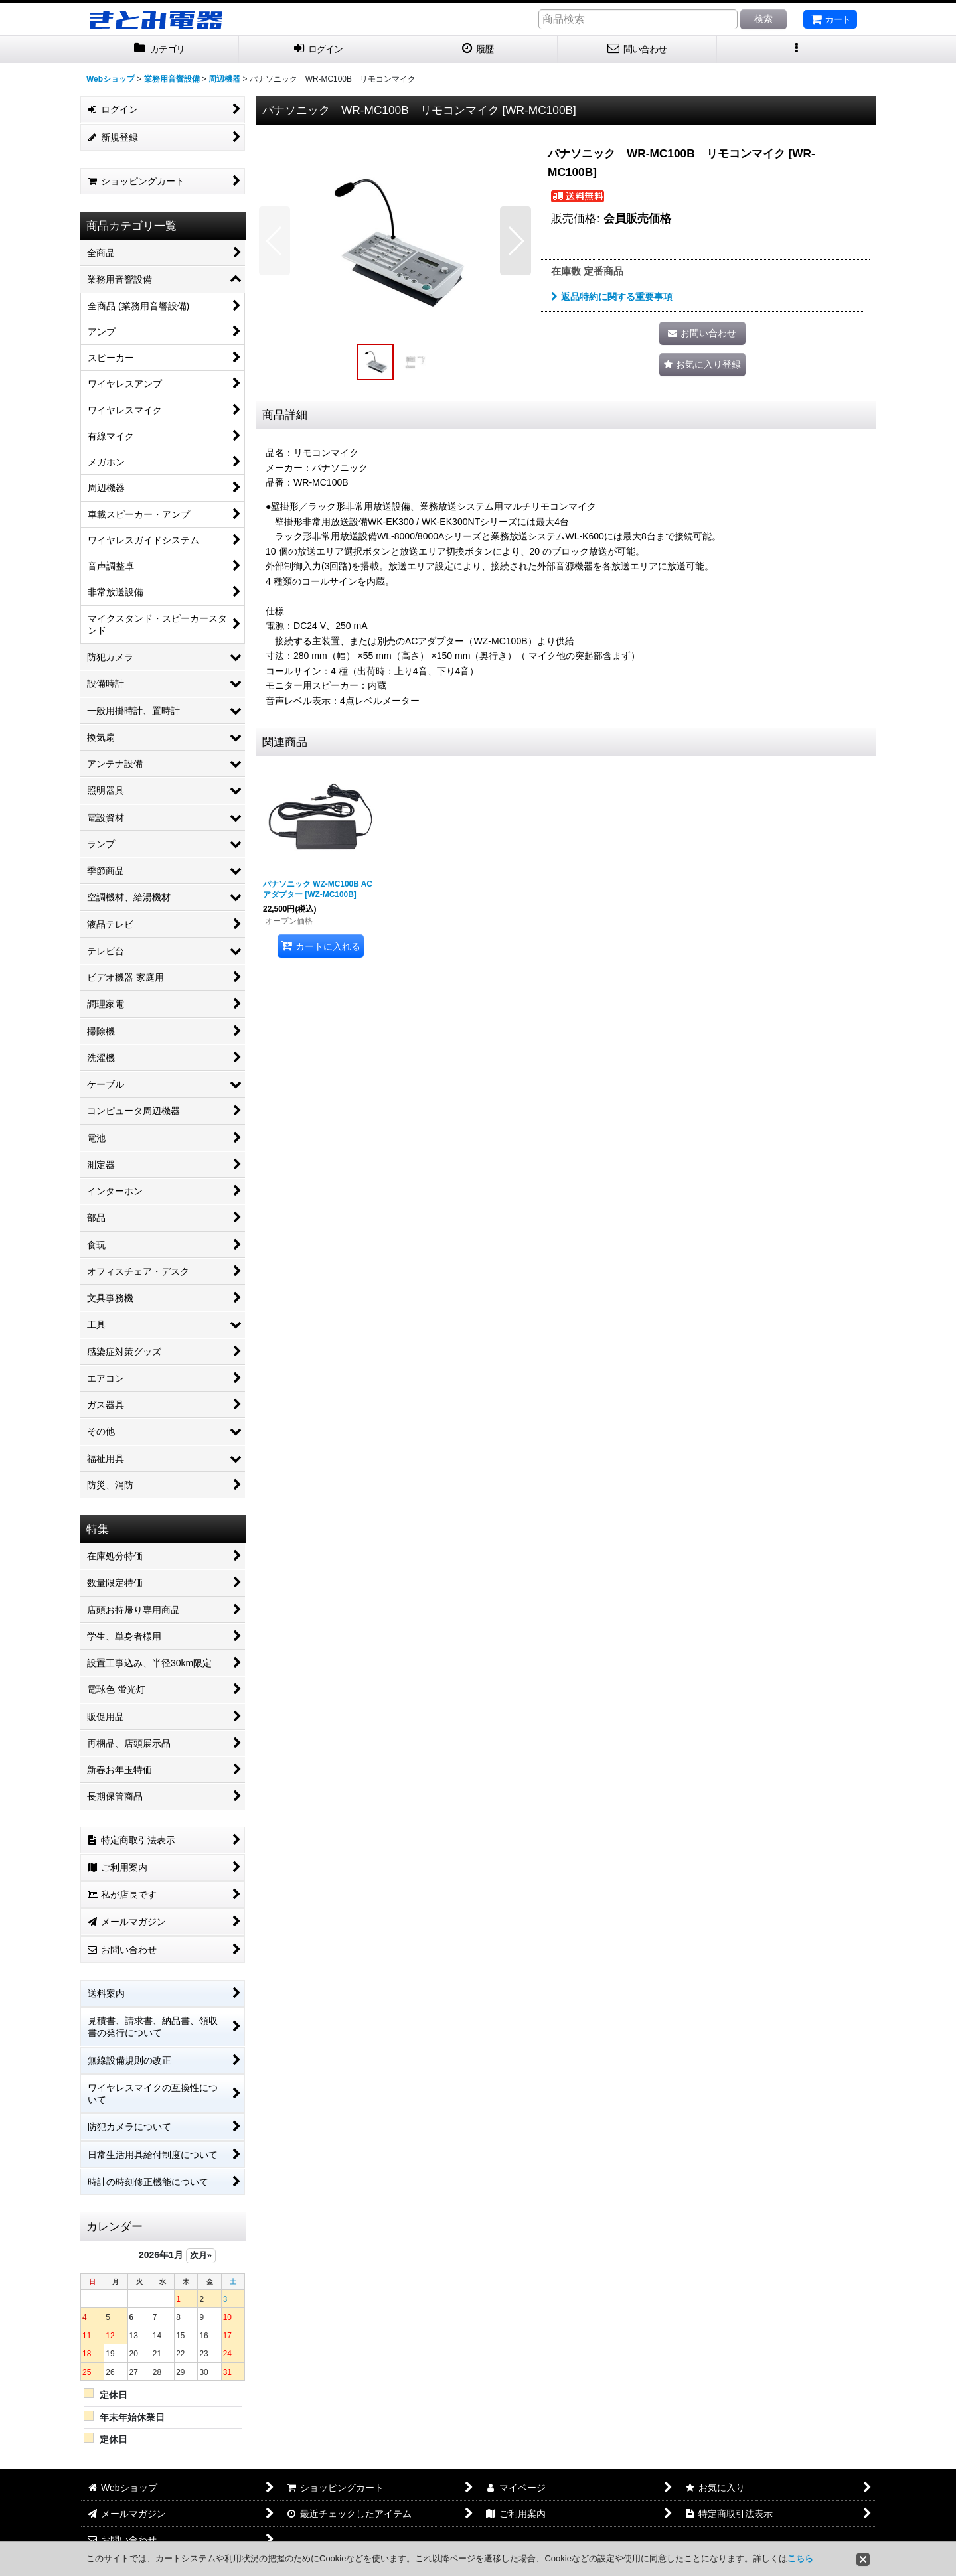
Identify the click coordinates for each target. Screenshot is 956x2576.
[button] (796, 49)
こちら (800, 2558)
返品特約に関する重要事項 (612, 296)
